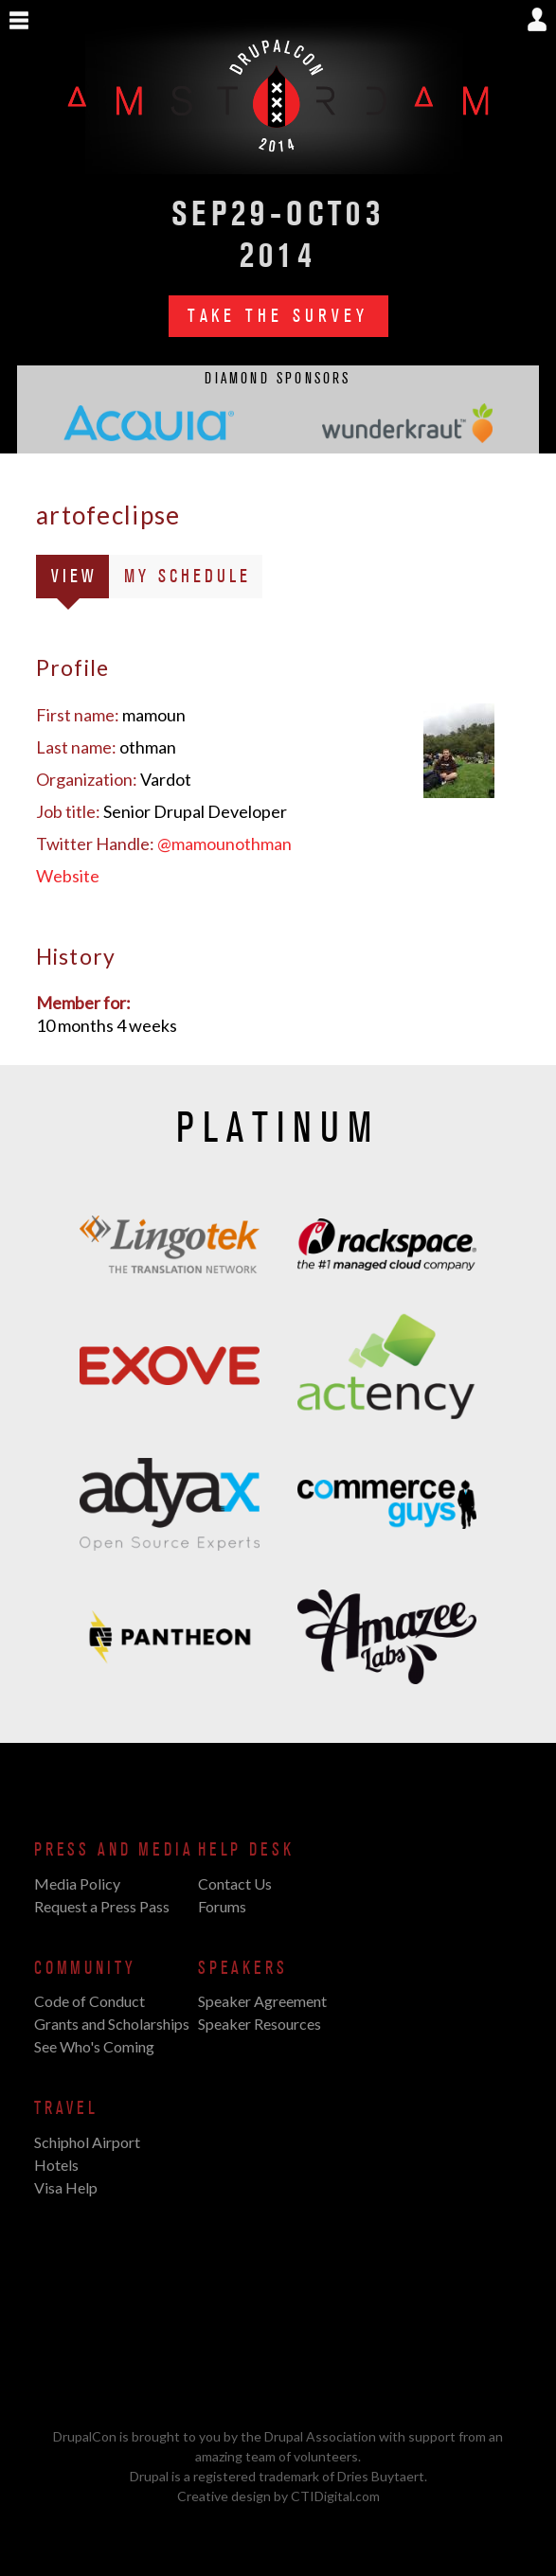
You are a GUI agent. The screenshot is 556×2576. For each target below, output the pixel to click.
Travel (66, 2108)
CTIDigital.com (335, 2496)
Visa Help (66, 2187)
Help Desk (246, 1849)
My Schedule (187, 576)
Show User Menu (537, 19)
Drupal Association (320, 2436)
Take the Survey (278, 316)
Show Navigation (18, 20)
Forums (222, 1906)
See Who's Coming (94, 2046)
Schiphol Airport (87, 2142)
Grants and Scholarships (111, 2024)
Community (84, 1968)
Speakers (243, 1968)
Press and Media (113, 1849)
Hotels (56, 2165)
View (80, 579)
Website (67, 875)
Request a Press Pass (102, 1906)
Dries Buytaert (380, 2476)
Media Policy (77, 1883)
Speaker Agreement (262, 2001)
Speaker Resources (259, 2024)
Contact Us (235, 1883)
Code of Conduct (89, 2001)
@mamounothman (224, 843)
